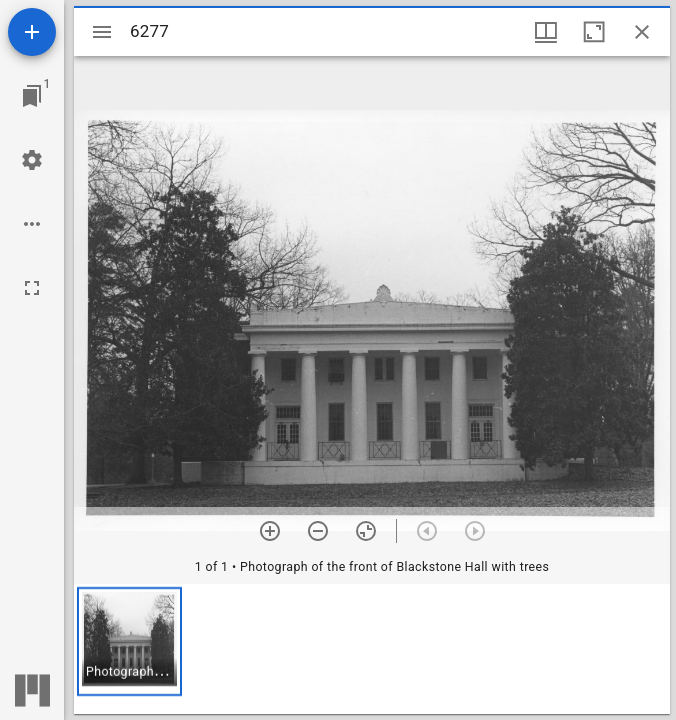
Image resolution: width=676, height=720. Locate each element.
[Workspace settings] (32, 160)
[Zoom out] (318, 531)
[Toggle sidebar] (102, 32)
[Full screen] (32, 288)
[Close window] (642, 32)
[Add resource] (32, 32)
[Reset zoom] (366, 531)
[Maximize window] (594, 32)
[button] (129, 641)
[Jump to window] (32, 96)
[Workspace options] (32, 224)
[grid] (372, 649)
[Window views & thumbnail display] (546, 32)
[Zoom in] (270, 531)
